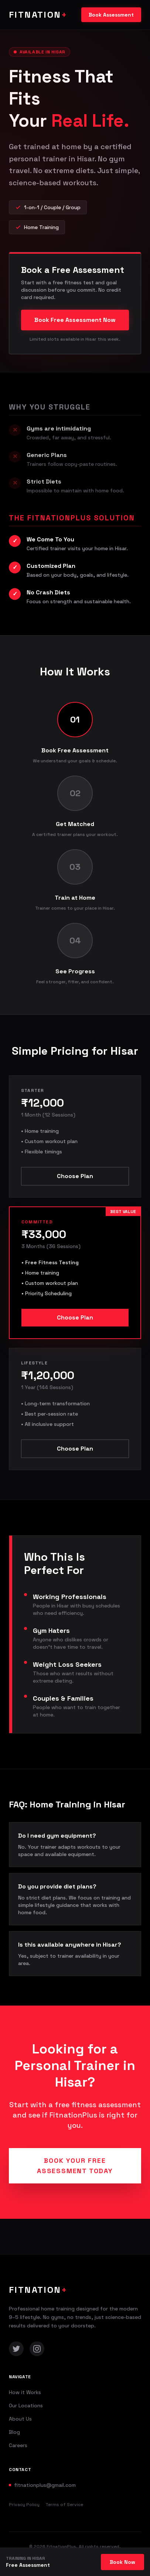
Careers (18, 2445)
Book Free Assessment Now (75, 320)
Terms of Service (64, 2505)
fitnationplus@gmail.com (45, 2485)
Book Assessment (111, 14)
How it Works (25, 2392)
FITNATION (38, 14)
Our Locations (26, 2405)
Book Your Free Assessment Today (75, 2165)
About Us (20, 2418)
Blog (14, 2432)
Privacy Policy (24, 2505)
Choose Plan (75, 1176)
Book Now (122, 2562)
